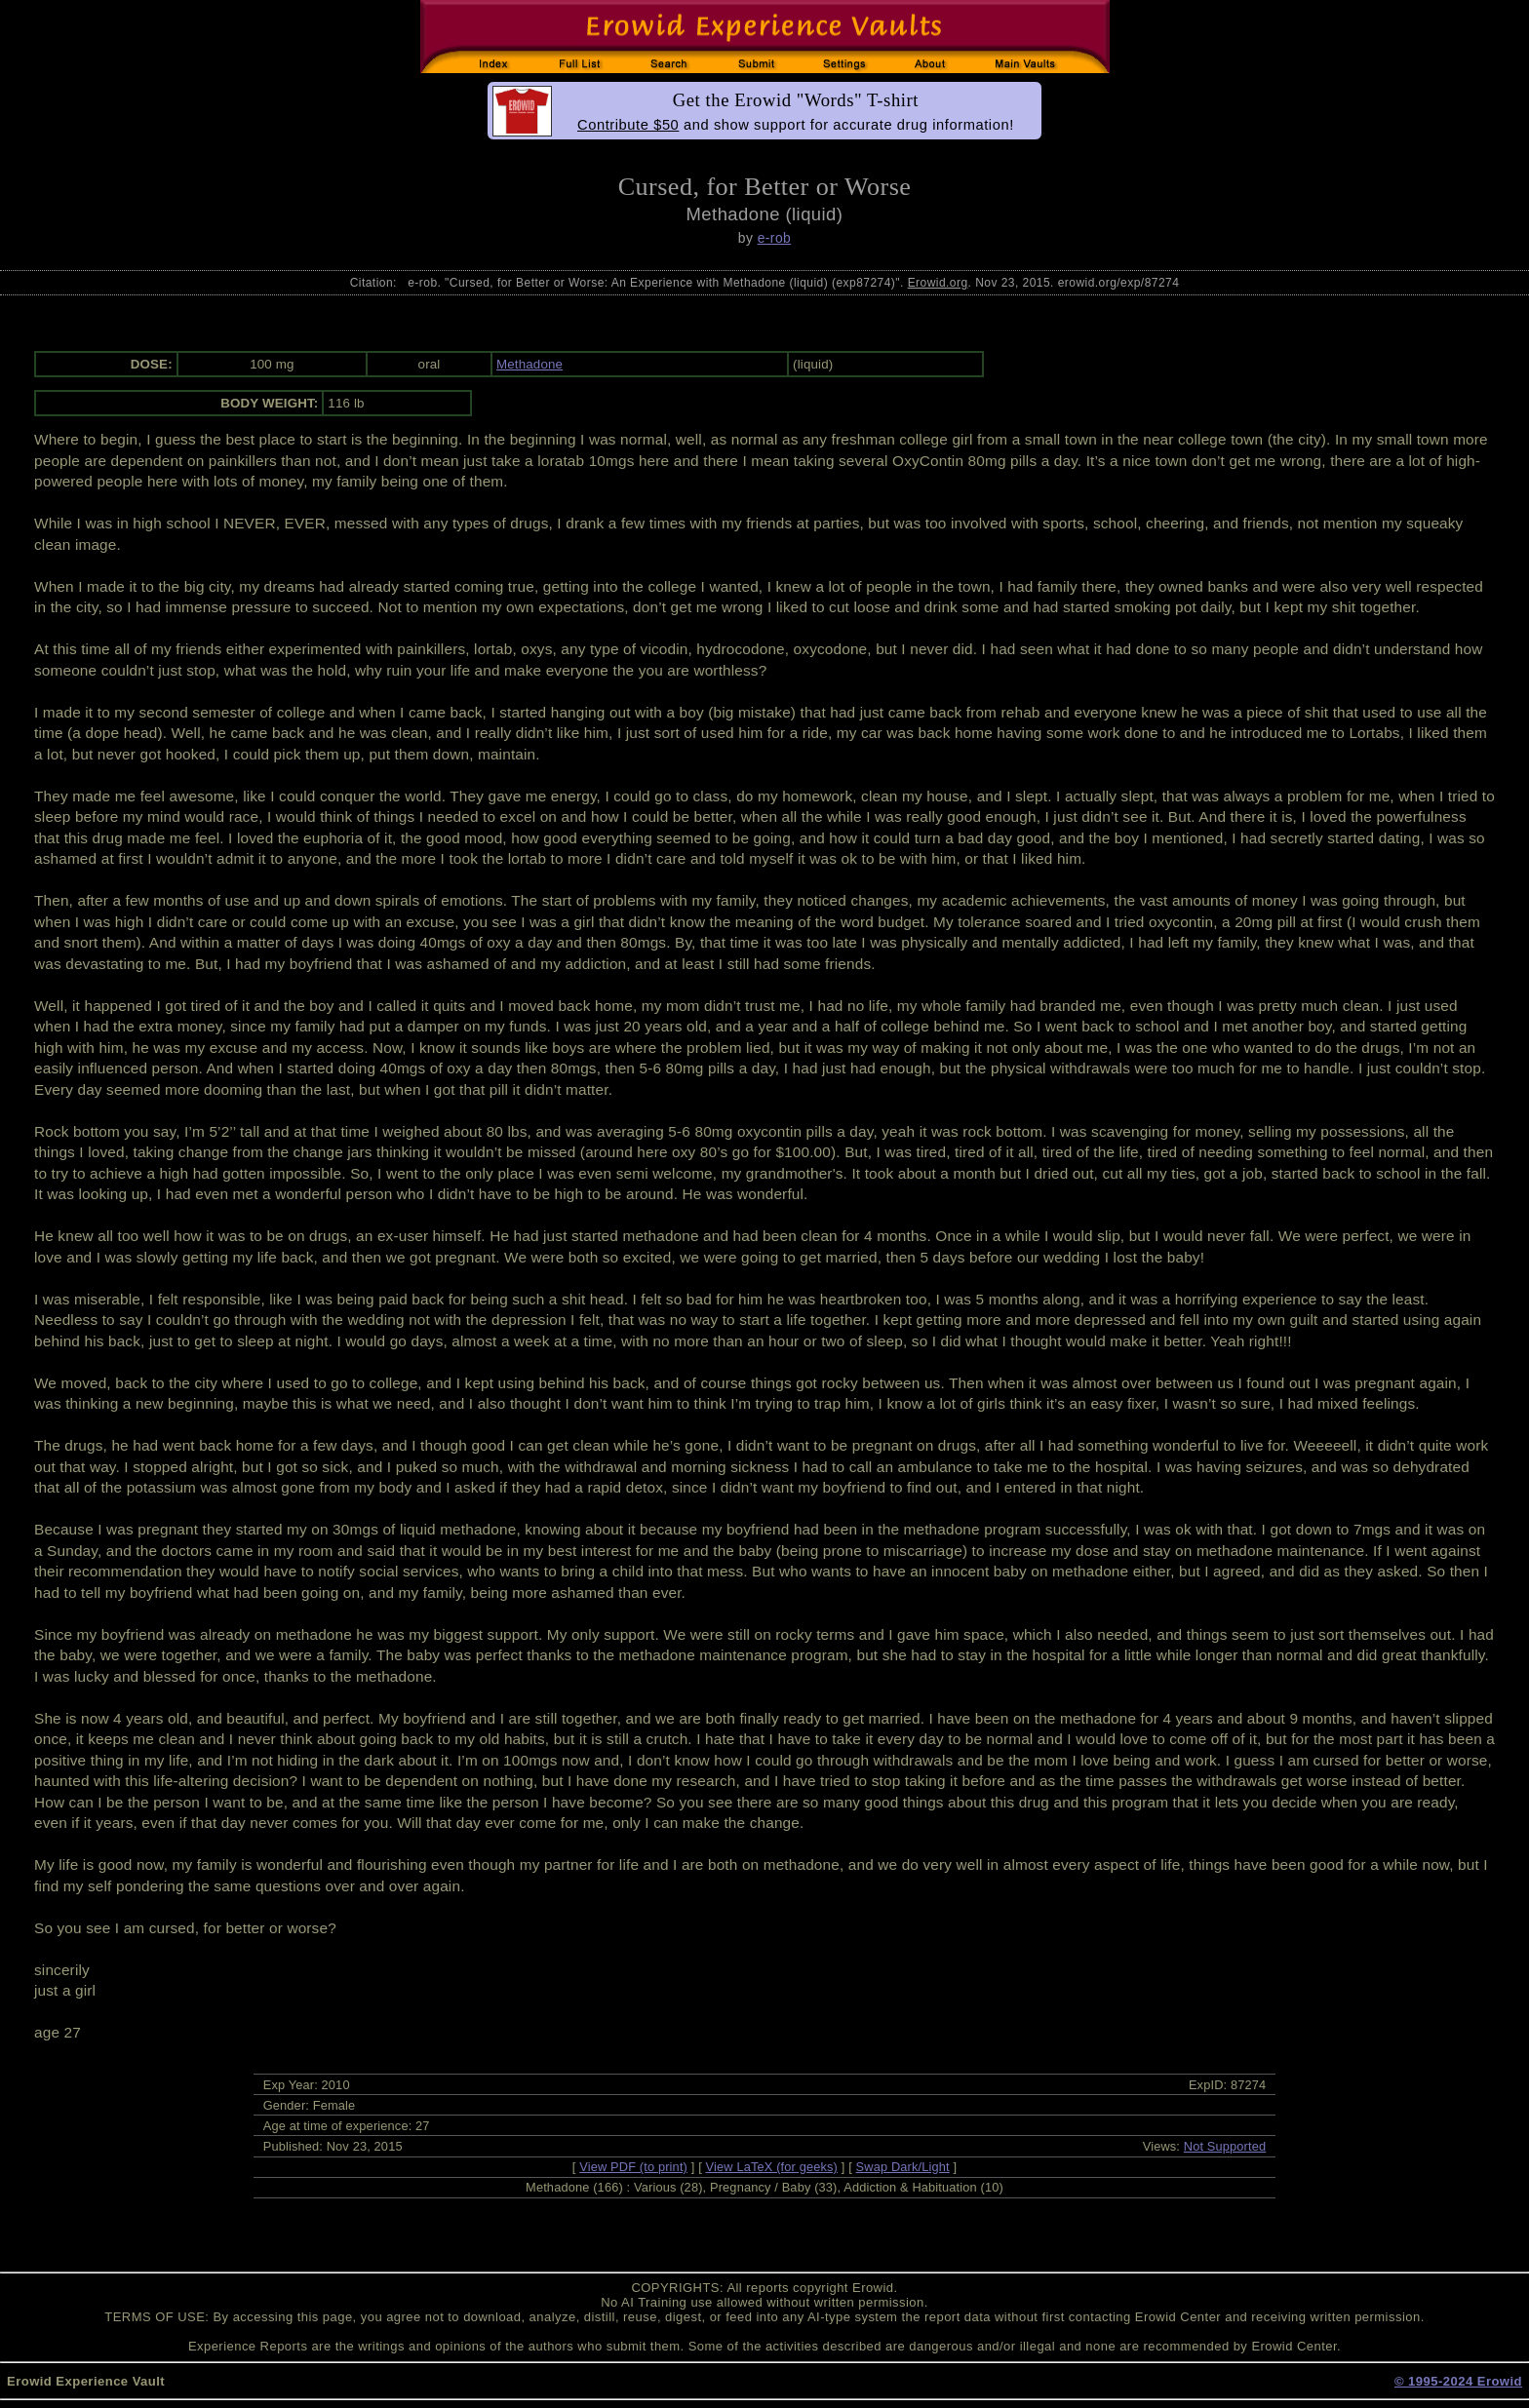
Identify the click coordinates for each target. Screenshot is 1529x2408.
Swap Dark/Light (903, 2166)
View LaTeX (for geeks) (772, 2166)
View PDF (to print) (633, 2166)
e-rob (775, 238)
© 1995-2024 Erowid (1458, 2381)
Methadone (529, 364)
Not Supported (1225, 2146)
